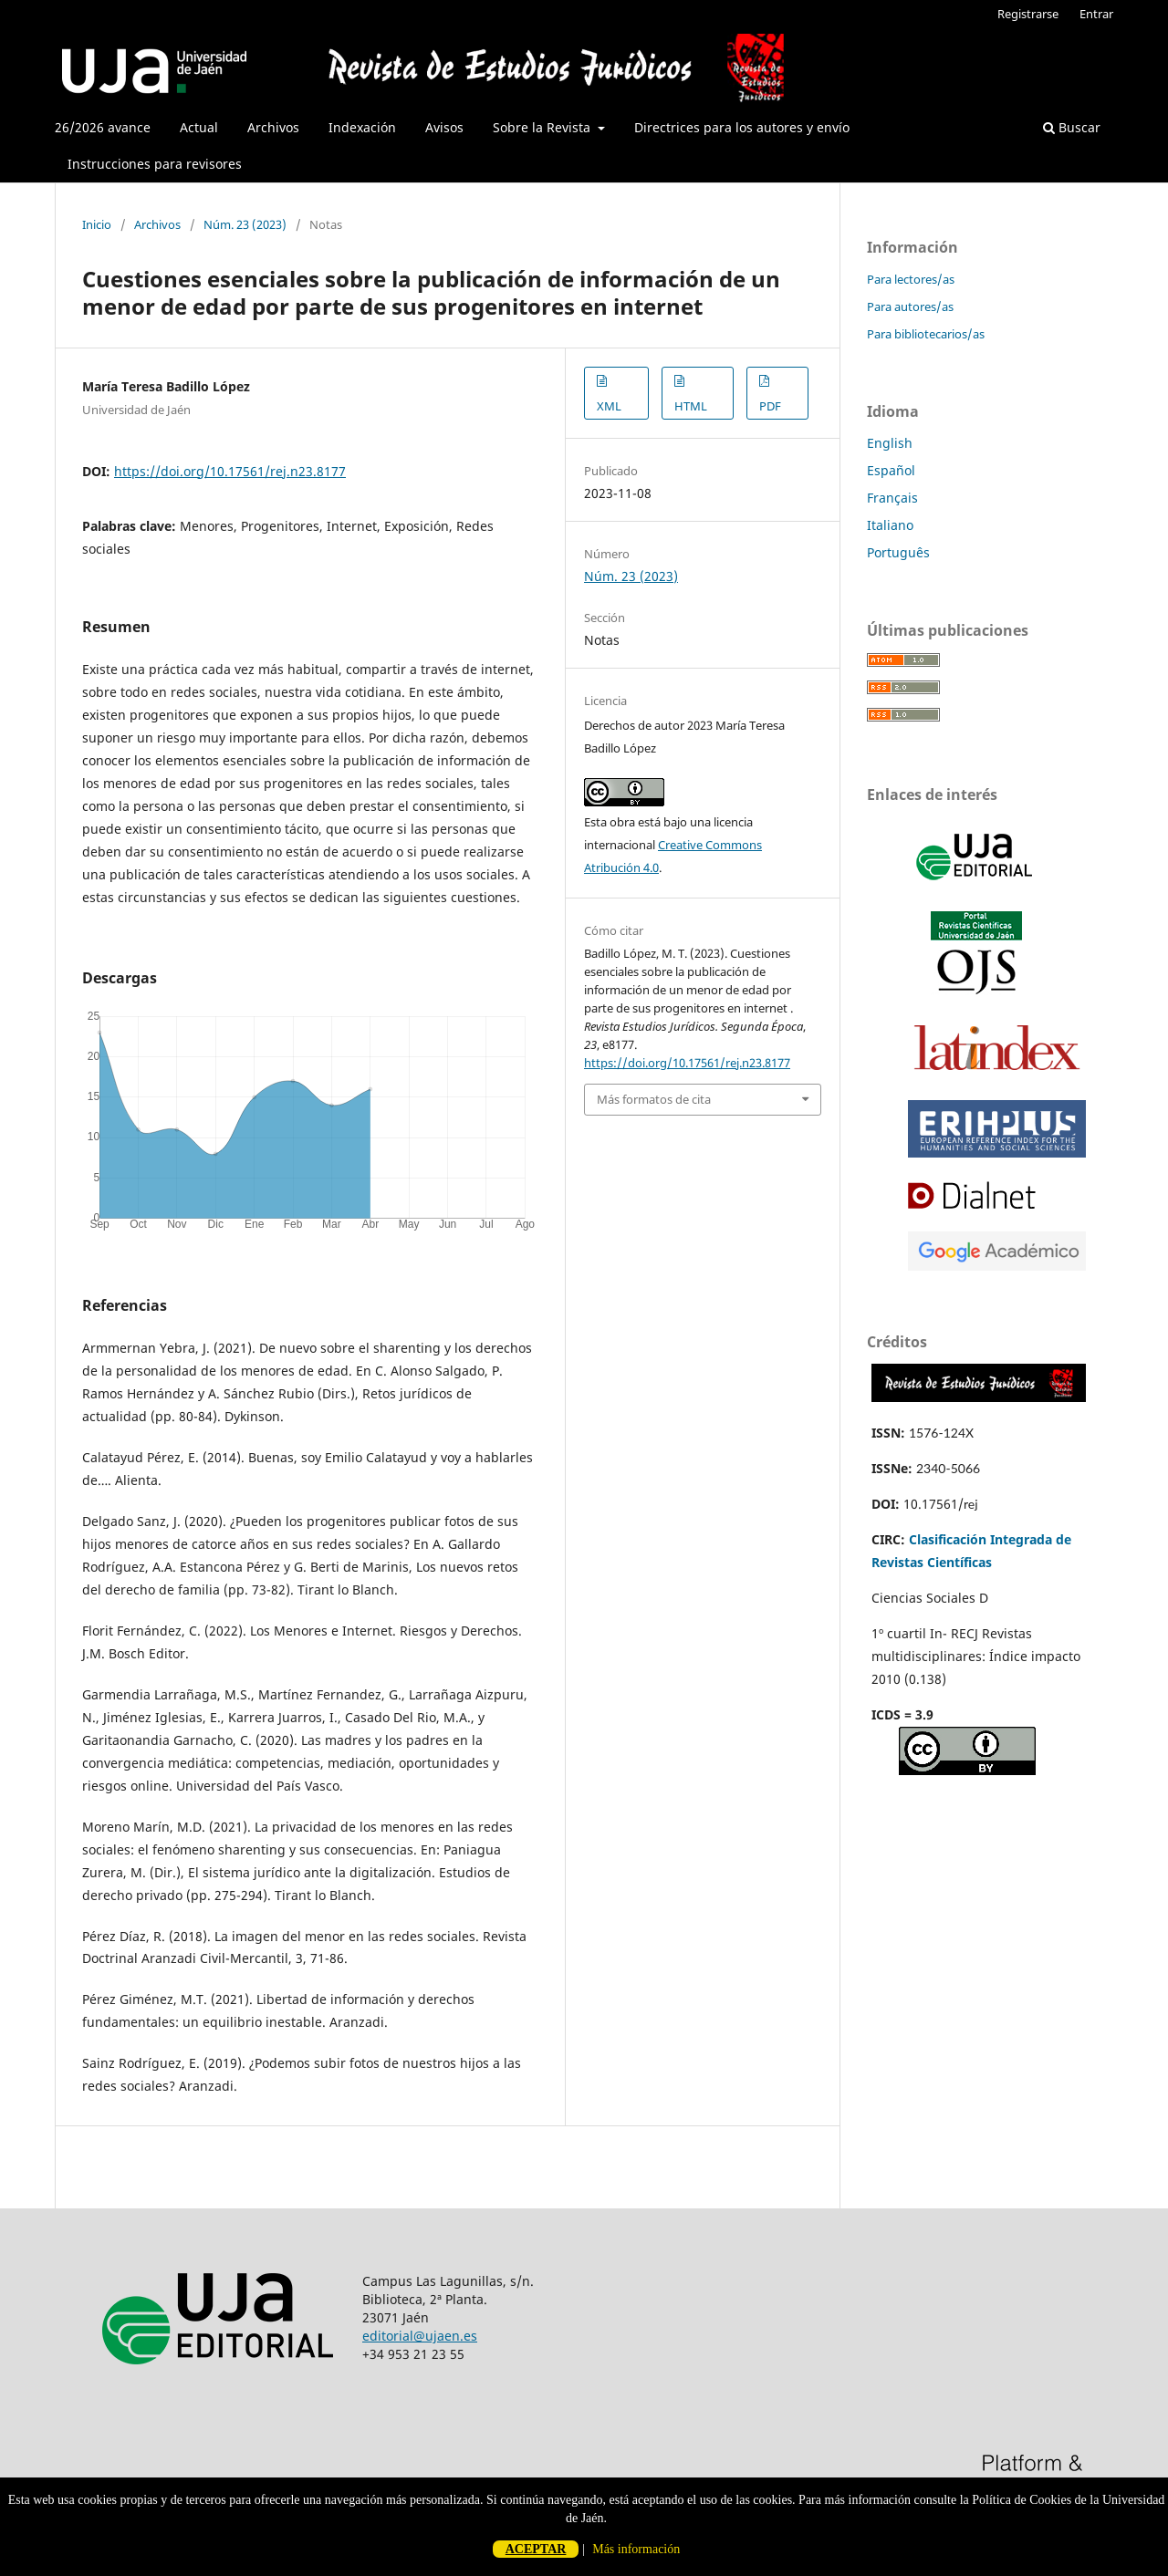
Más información (636, 2549)
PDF (770, 406)
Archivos (273, 127)
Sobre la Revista (543, 127)
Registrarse (1027, 13)
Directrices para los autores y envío (742, 127)
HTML (690, 406)
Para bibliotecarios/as (926, 334)
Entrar (1096, 13)
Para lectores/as (910, 279)
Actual (199, 127)
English (889, 443)
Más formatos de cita (654, 1099)
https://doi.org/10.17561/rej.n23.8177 (230, 471)
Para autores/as (910, 306)
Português (898, 552)
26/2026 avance (103, 127)
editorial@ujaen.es (419, 2335)
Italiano (890, 525)
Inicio (96, 224)
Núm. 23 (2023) (245, 224)
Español (891, 470)
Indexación (362, 127)
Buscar (1071, 127)
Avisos (444, 127)
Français (892, 497)
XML (609, 406)
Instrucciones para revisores (155, 163)
